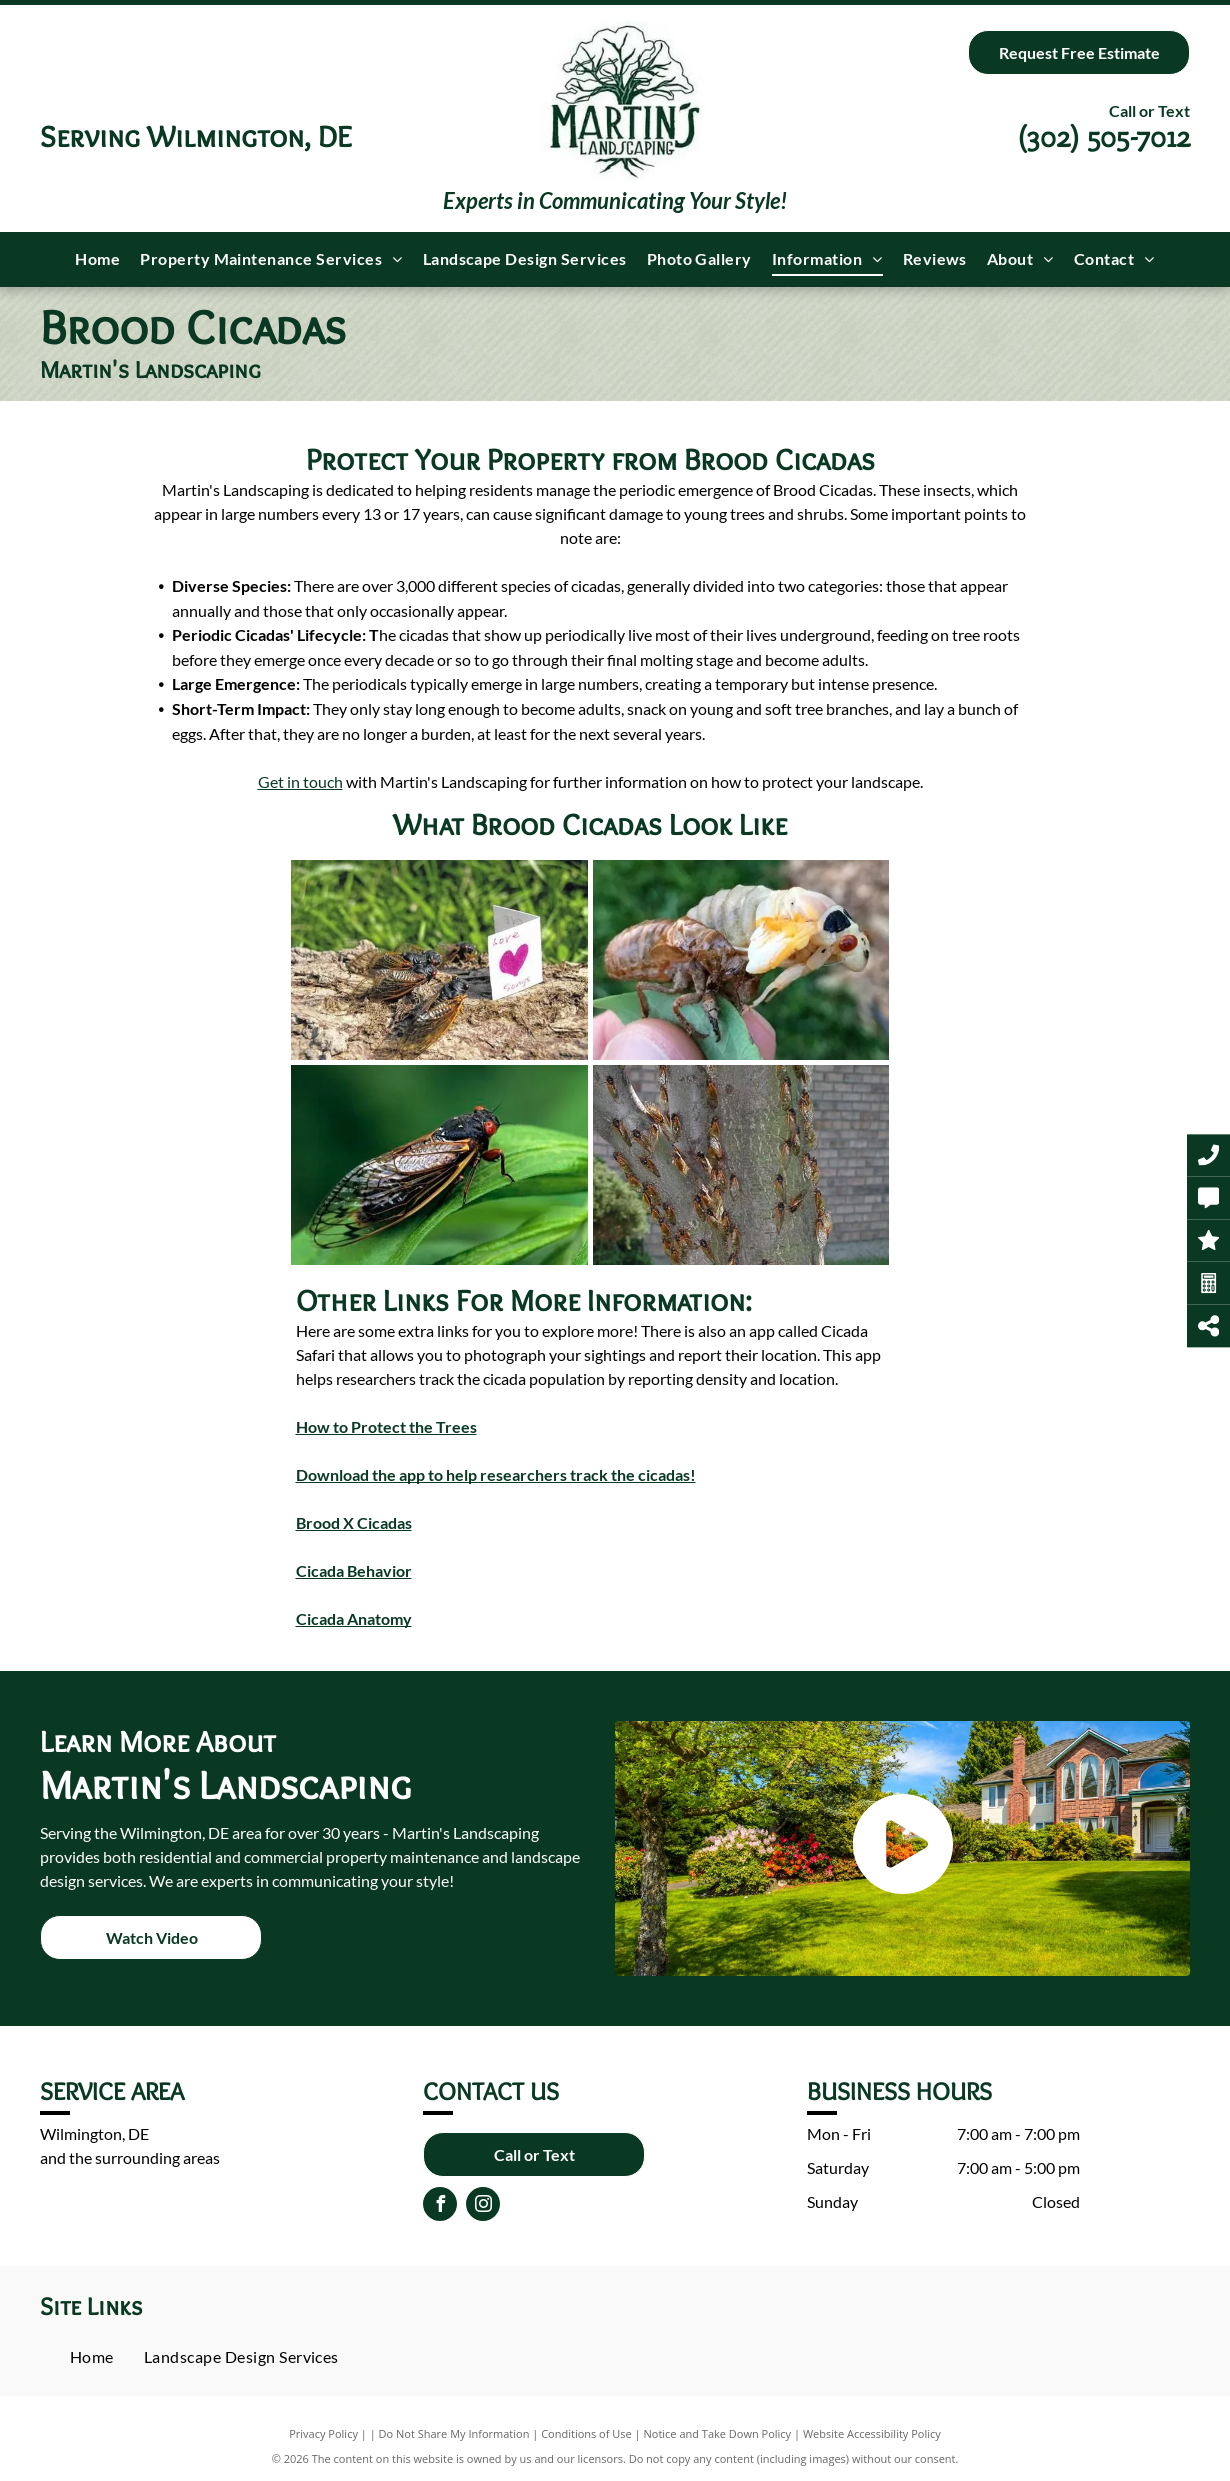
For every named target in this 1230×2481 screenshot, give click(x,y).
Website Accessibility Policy (872, 2433)
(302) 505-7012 (1103, 136)
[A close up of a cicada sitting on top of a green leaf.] (439, 1165)
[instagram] (483, 2206)
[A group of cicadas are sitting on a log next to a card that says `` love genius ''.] (439, 960)
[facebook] (440, 2206)
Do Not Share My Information (454, 2433)
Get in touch (300, 781)
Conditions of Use (586, 2433)
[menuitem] (97, 259)
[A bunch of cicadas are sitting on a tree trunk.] (741, 1165)
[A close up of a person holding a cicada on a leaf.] (741, 960)
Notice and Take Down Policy (718, 2433)
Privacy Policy (323, 2433)
